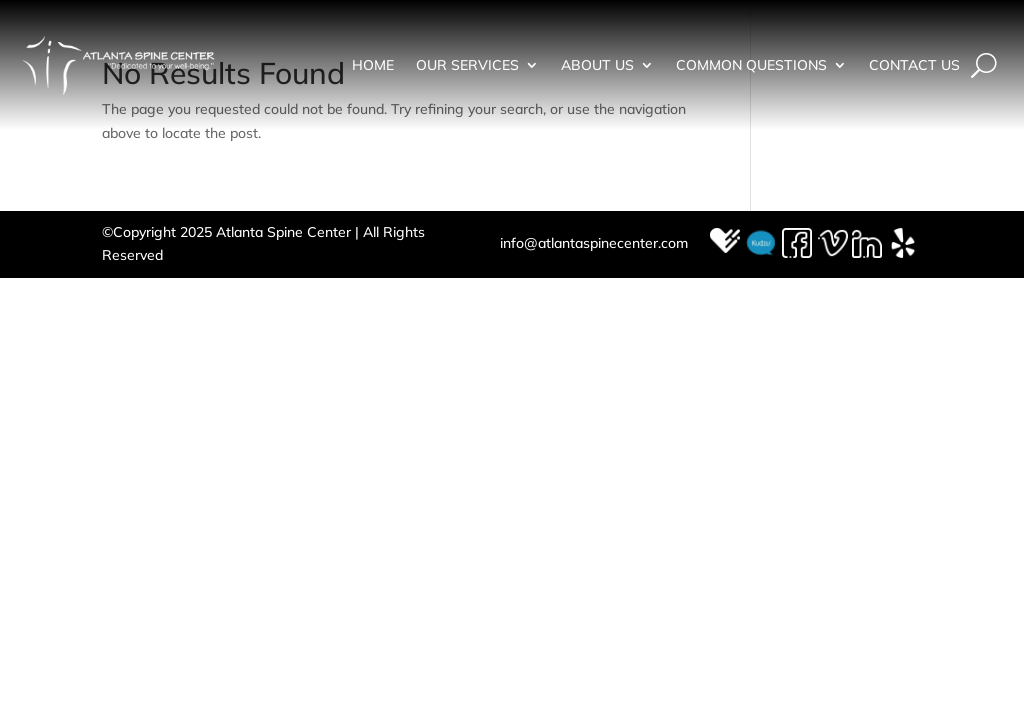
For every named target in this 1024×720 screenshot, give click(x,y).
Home (373, 66)
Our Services (467, 66)
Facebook (798, 244)
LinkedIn (868, 244)
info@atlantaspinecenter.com (594, 243)
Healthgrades (726, 244)
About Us (597, 66)
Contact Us (914, 66)
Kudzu (762, 244)
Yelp (904, 244)
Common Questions (751, 66)
